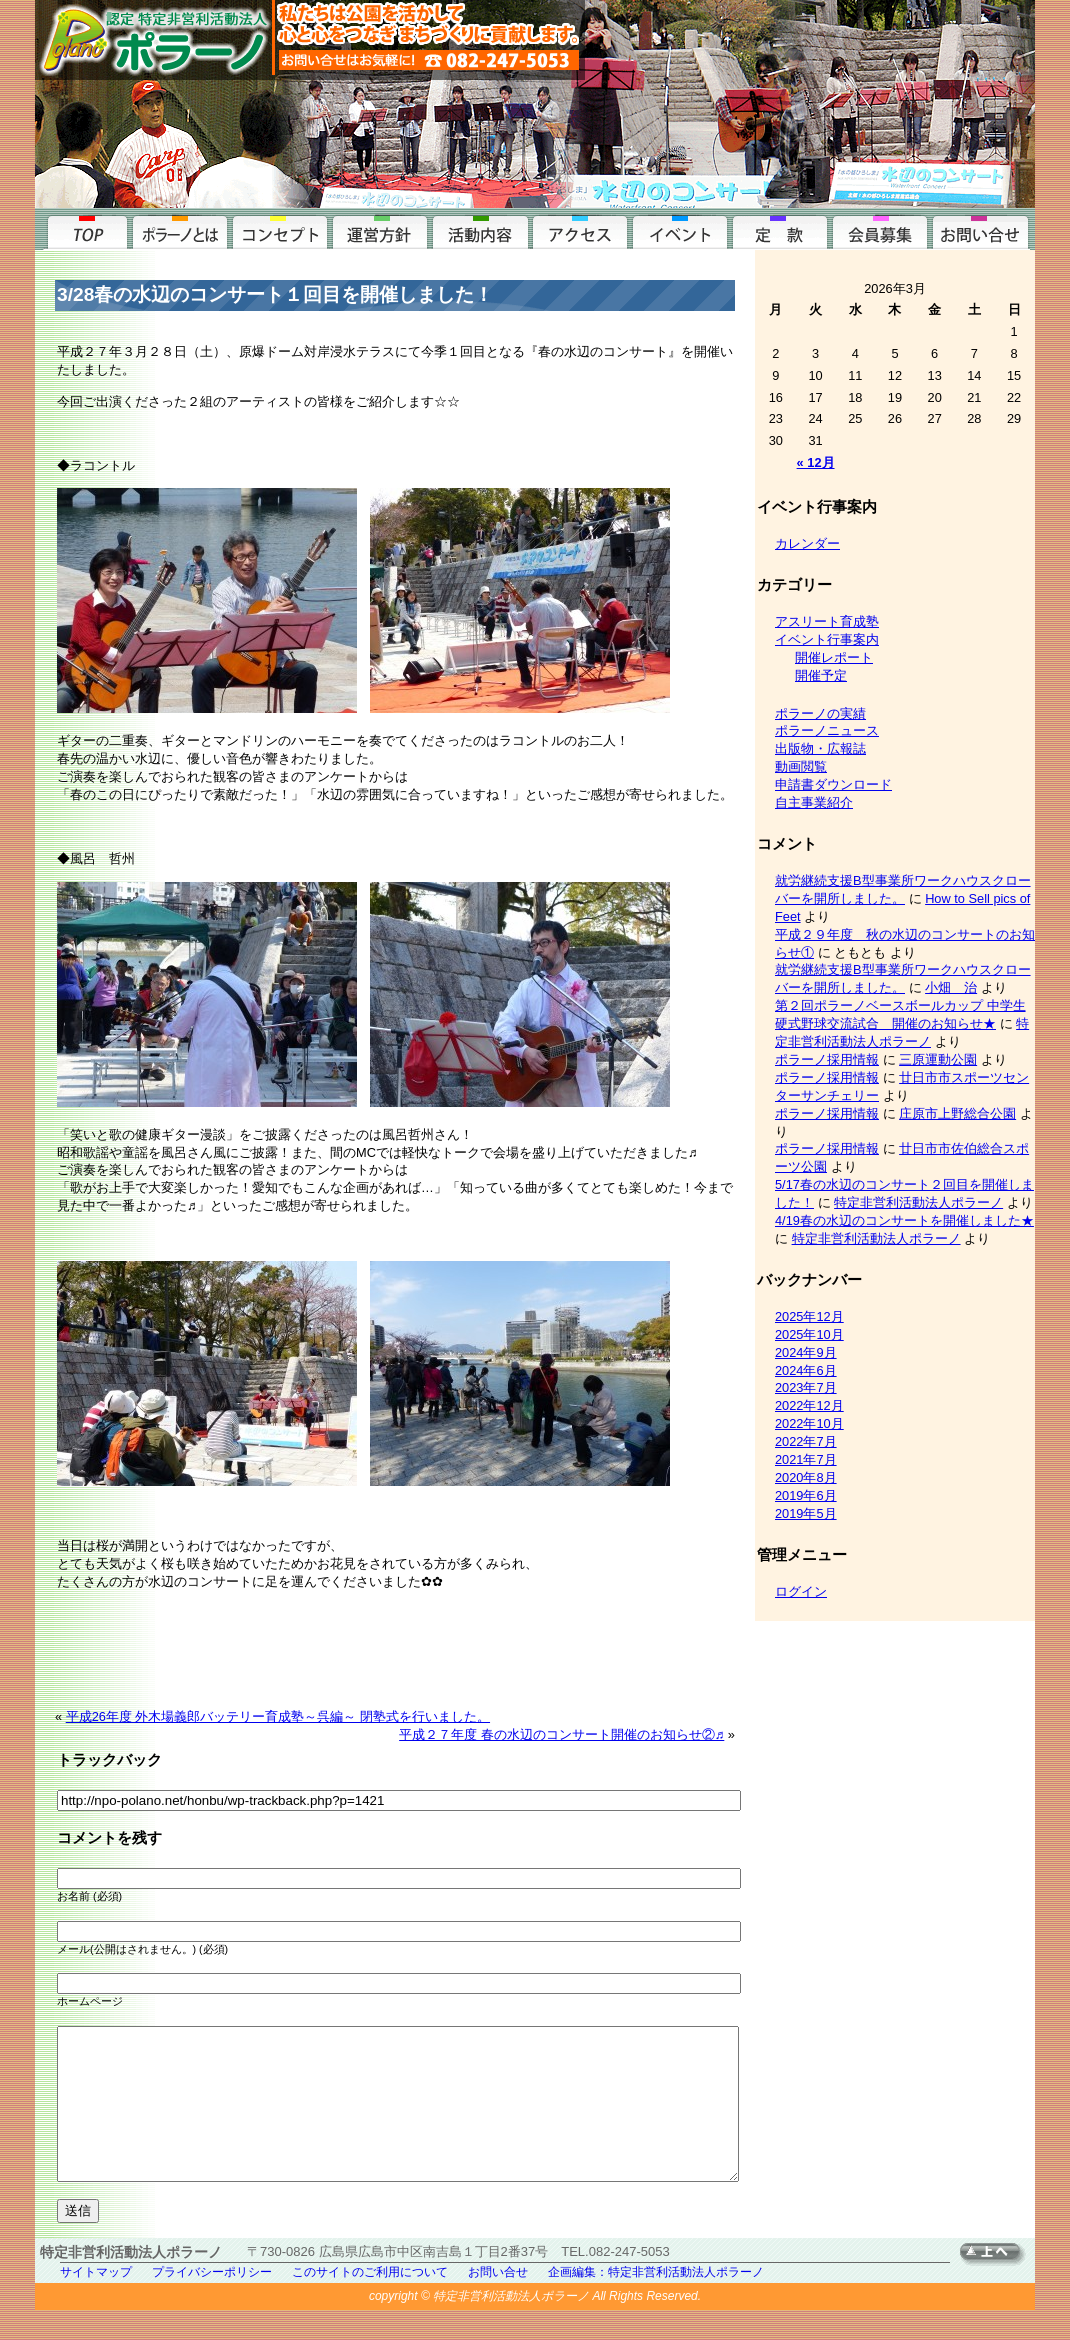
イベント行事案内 (680, 230)
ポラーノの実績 (820, 713)
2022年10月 (809, 1423)
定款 (780, 230)
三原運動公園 (938, 1059)
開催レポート (834, 657)
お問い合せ (980, 230)
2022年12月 (809, 1405)
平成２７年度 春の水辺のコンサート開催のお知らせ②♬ (561, 1734)
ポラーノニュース (827, 730)
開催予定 (821, 675)
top (85, 230)
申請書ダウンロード (833, 784)
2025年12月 (809, 1316)
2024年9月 (806, 1352)
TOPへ (997, 2284)
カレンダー (807, 543)
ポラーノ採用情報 (827, 1059)
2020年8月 (806, 1477)
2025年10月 (809, 1334)
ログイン (801, 1591)
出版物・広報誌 (820, 748)
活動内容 (480, 230)
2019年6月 (806, 1495)
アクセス (580, 230)
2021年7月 (806, 1459)
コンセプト (280, 230)
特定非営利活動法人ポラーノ (918, 1202)
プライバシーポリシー (212, 2302)
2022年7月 (806, 1441)
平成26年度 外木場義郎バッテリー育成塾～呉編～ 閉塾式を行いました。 (278, 1716)
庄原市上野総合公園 (957, 1113)
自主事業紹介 (814, 802)
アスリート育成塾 (827, 621)
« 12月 (816, 462)
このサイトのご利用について (370, 2302)
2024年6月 (806, 1370)
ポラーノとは (180, 230)
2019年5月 (806, 1513)
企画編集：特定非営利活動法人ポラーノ (656, 2302)
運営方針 (380, 230)
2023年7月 (806, 1387)
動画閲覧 (801, 766)
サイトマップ (96, 2302)
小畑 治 (951, 987)
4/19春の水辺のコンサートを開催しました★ (904, 1220)
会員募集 (880, 230)
